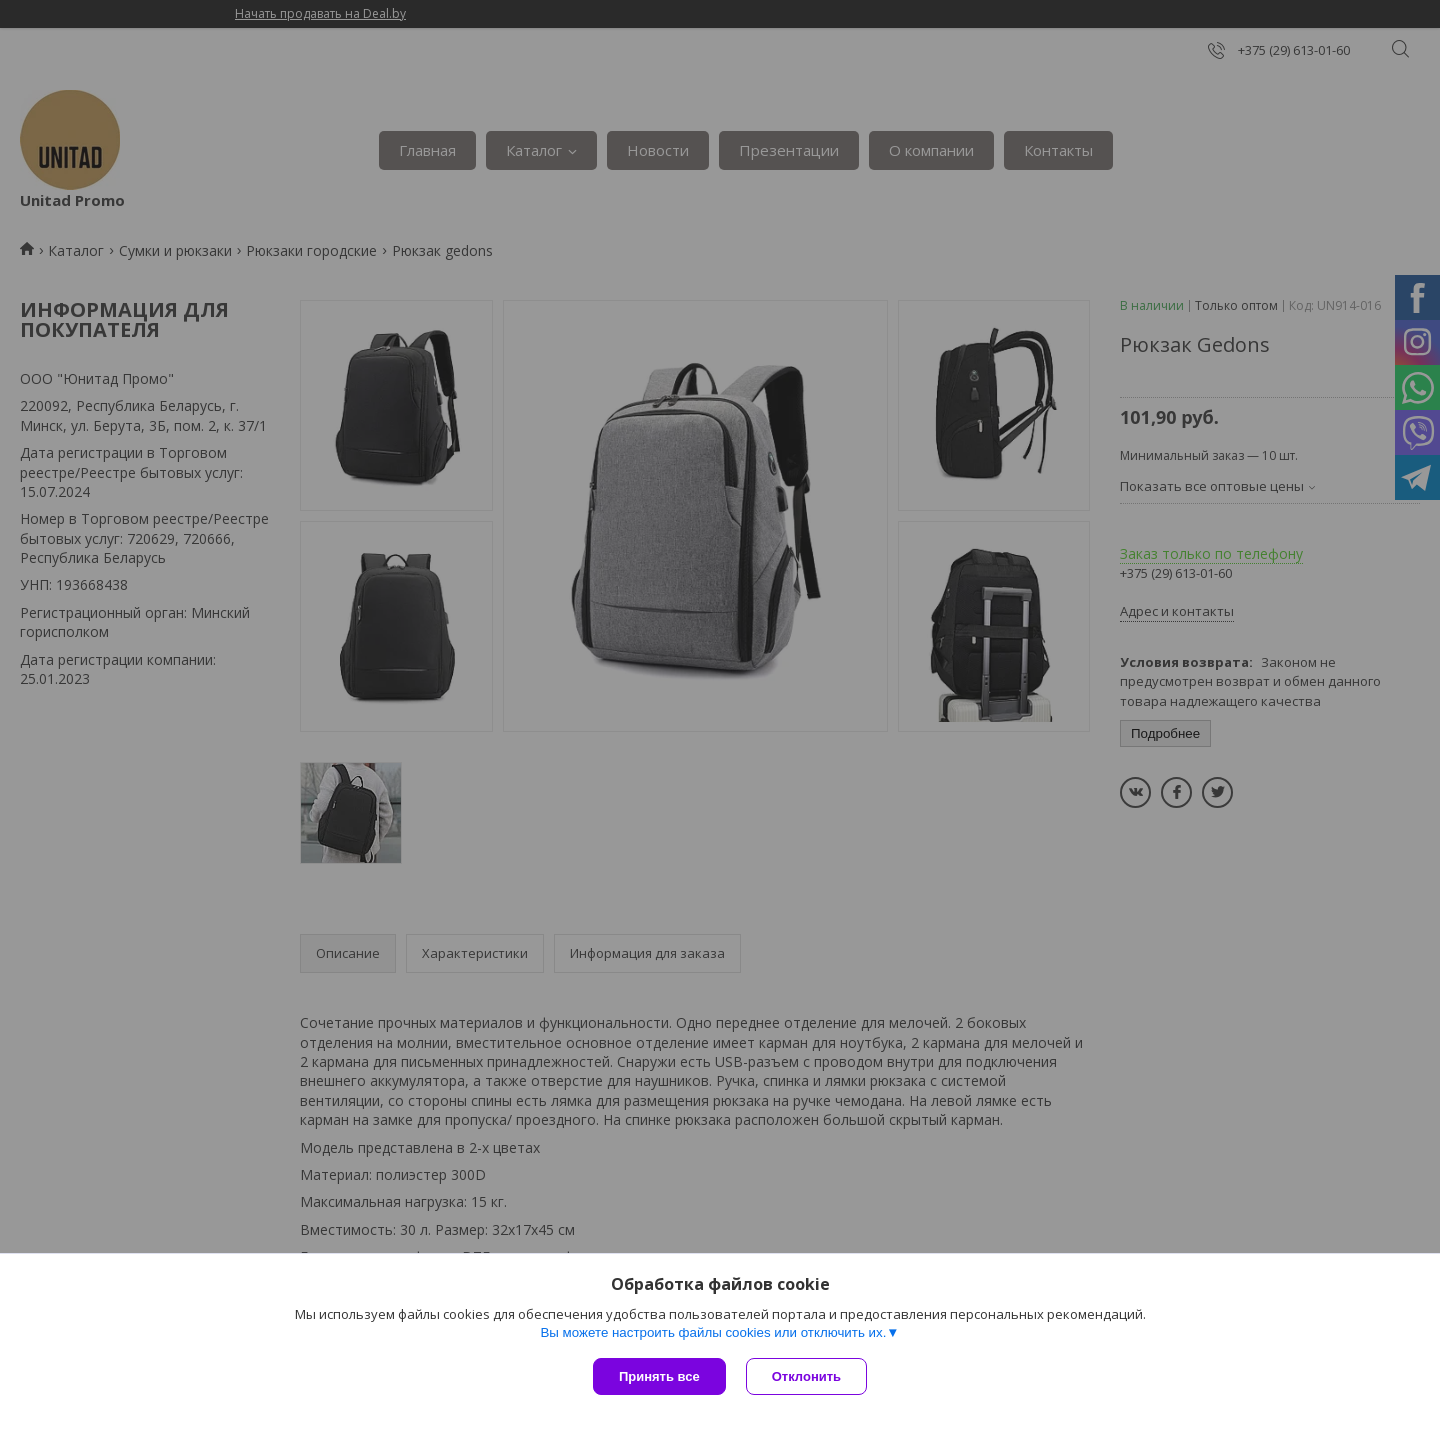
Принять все (659, 1376)
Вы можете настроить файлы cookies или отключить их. (713, 1332)
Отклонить (806, 1376)
